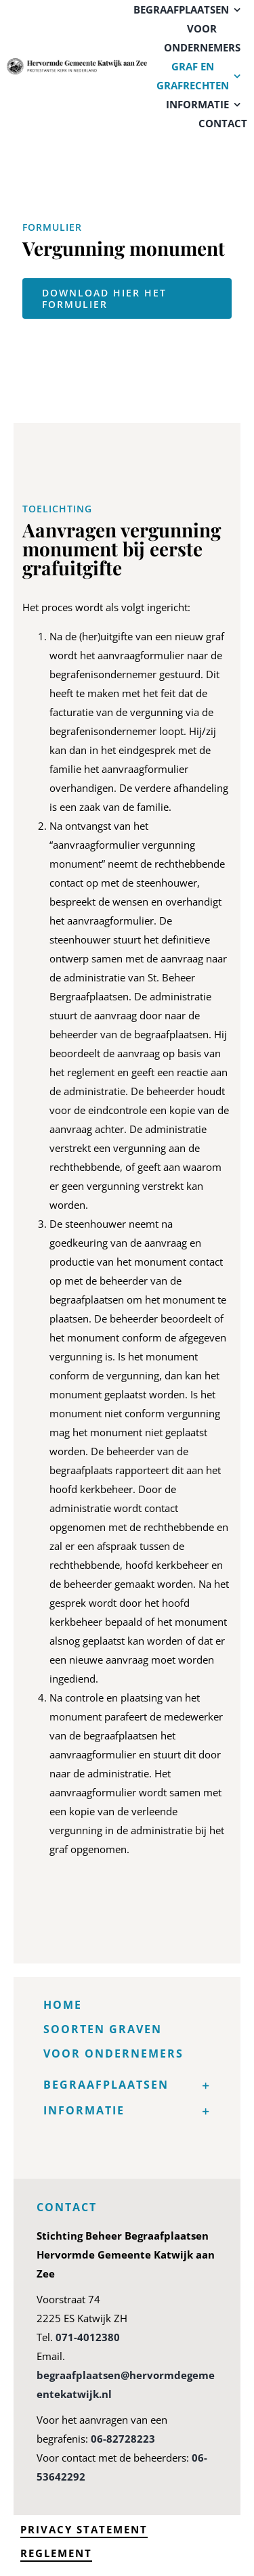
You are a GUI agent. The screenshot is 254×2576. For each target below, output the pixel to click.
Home (62, 2004)
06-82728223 (123, 2438)
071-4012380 (88, 2337)
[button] (127, 2085)
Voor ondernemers (113, 2053)
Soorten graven (102, 2029)
